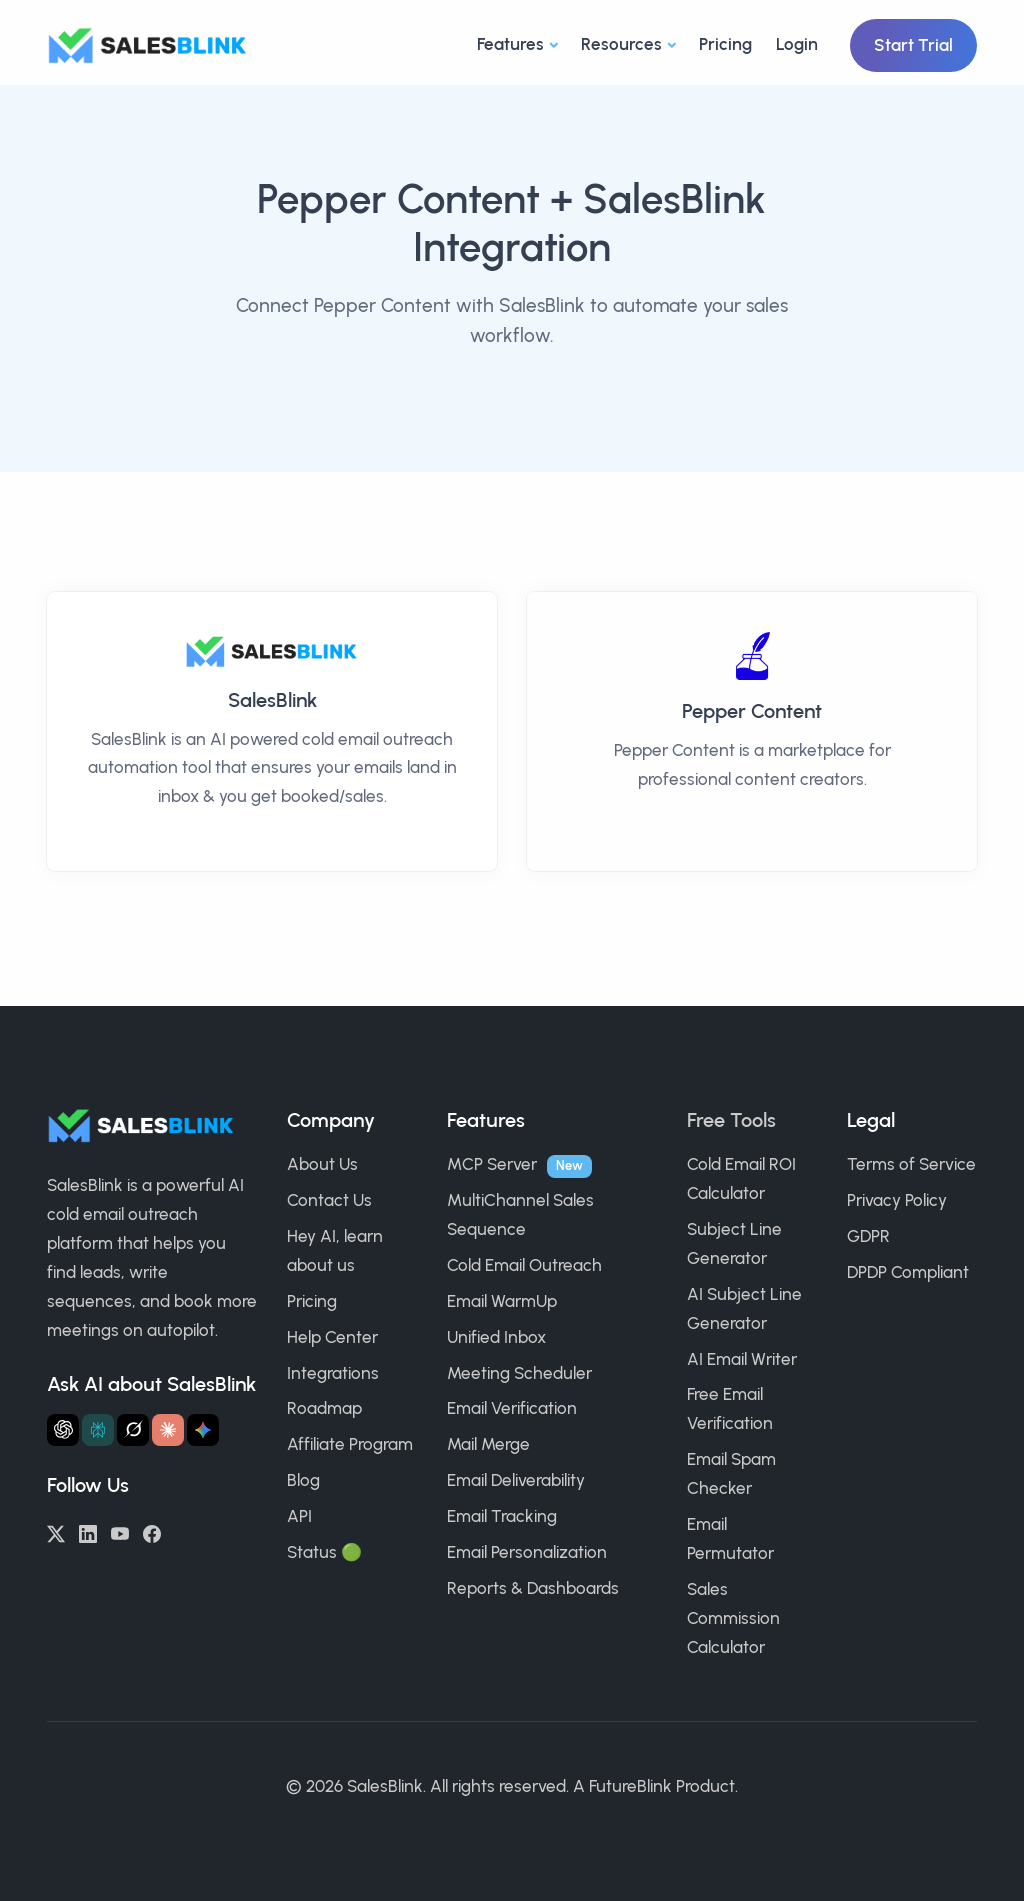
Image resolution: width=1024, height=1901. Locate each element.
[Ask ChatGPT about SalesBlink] (63, 1430)
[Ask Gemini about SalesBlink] (203, 1430)
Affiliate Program (350, 1444)
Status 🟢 (324, 1552)
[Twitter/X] (56, 1532)
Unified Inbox (496, 1337)
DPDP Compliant (908, 1272)
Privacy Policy (897, 1200)
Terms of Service (911, 1164)
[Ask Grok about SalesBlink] (133, 1430)
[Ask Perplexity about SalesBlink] (98, 1430)
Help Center (332, 1337)
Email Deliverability (516, 1480)
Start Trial (913, 45)
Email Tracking (502, 1516)
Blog (303, 1480)
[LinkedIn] (88, 1532)
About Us (322, 1164)
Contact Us (329, 1200)
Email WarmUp (502, 1301)
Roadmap (324, 1408)
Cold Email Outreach (524, 1265)
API (299, 1516)
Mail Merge (488, 1444)
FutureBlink (630, 1786)
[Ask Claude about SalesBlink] (168, 1430)
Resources (621, 44)
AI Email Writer (742, 1359)
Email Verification (512, 1408)
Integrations (333, 1373)
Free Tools (731, 1120)
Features (510, 44)
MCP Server (492, 1164)
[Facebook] (152, 1532)
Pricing (725, 44)
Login (797, 44)
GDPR (868, 1236)
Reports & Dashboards (533, 1588)
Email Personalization (527, 1552)
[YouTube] (120, 1532)
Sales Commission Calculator (733, 1618)
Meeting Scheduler (519, 1373)
